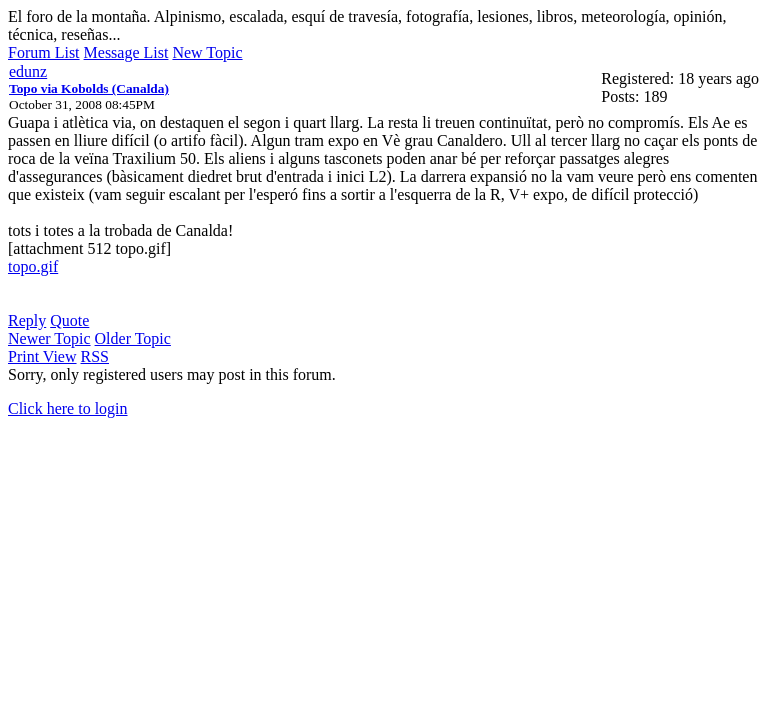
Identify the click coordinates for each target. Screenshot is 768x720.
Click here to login (68, 408)
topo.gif (33, 266)
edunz (28, 71)
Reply (27, 320)
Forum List (44, 52)
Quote (69, 320)
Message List (126, 52)
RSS (95, 356)
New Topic (207, 52)
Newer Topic (49, 338)
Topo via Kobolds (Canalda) (89, 88)
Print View (42, 356)
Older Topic (133, 338)
